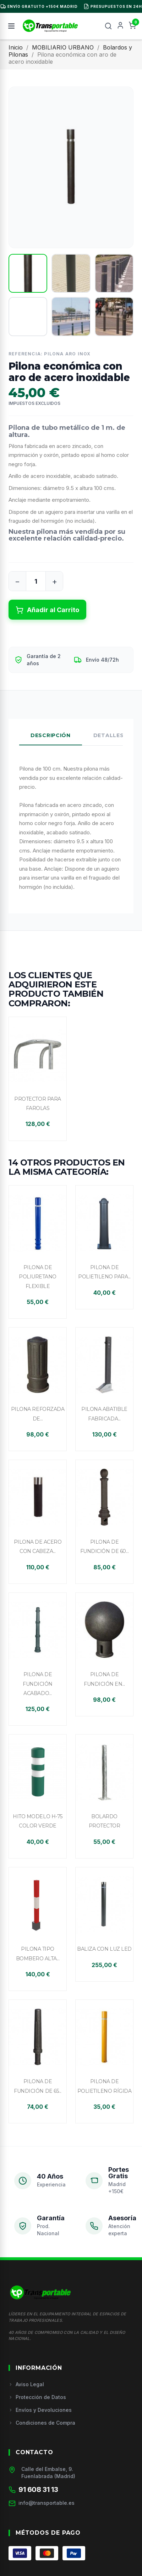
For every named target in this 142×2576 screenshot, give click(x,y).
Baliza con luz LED (104, 1949)
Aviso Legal (26, 2384)
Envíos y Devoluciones (40, 2410)
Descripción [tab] (51, 735)
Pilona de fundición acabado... (38, 1683)
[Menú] (11, 26)
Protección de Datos (37, 2397)
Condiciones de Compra (42, 2423)
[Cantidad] (36, 581)
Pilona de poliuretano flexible (37, 1276)
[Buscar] (108, 26)
